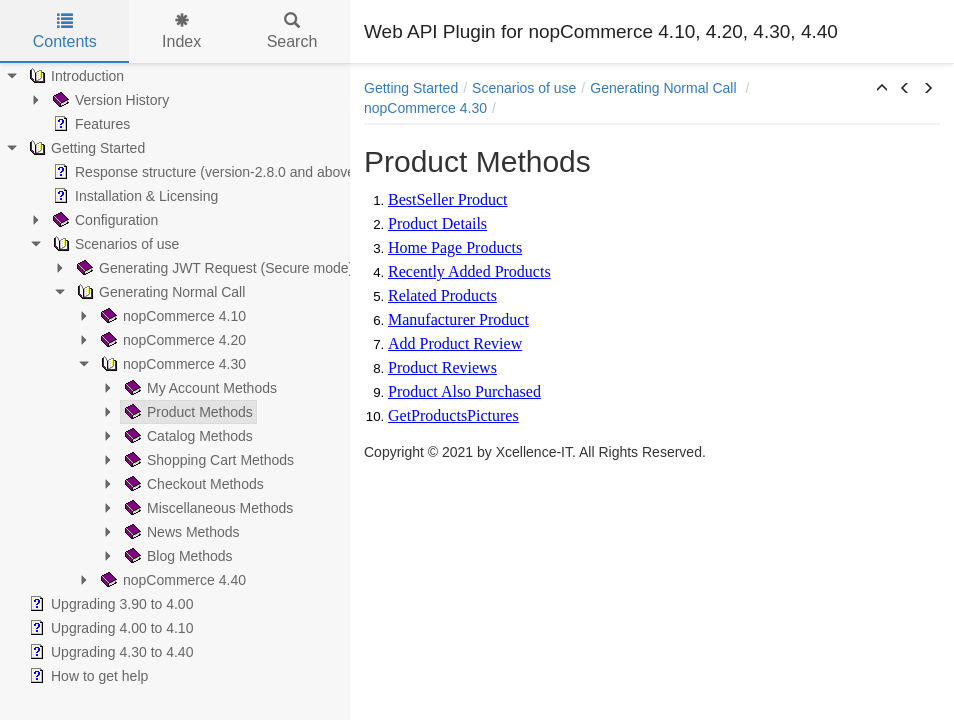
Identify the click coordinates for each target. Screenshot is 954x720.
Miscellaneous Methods (207, 508)
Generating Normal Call (159, 292)
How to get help (86, 676)
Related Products (442, 295)
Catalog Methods (187, 436)
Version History (109, 100)
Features (89, 124)
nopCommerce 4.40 (171, 580)
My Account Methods (199, 388)
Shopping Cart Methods (207, 460)
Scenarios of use (114, 244)
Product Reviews (442, 367)
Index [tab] (181, 31)
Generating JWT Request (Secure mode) (213, 268)
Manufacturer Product (458, 319)
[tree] (175, 376)
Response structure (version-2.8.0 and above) (204, 172)
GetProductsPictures (453, 415)
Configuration (103, 220)
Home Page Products (455, 247)
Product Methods (187, 412)
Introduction (74, 76)
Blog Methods (177, 556)
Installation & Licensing (133, 196)
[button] (882, 89)
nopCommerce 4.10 (171, 316)
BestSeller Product (448, 199)
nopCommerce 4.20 (171, 340)
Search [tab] (292, 31)
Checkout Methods (192, 484)
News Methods (180, 532)
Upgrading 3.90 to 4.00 (109, 604)
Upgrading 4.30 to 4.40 (109, 652)
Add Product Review (455, 343)
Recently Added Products (469, 271)
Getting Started (85, 148)
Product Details (437, 223)
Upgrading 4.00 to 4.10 (109, 628)
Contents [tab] (65, 31)
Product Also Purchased (464, 391)
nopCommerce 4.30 (171, 364)
